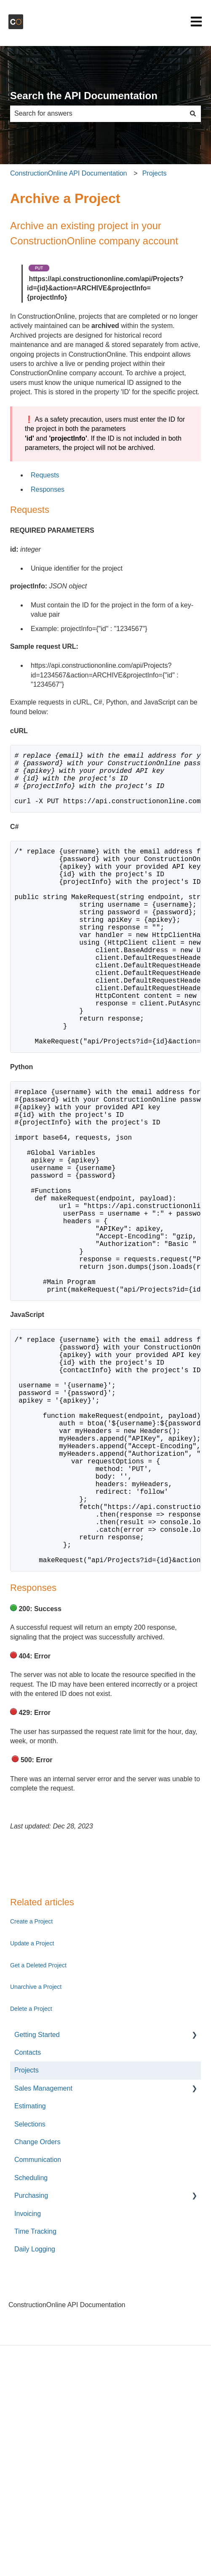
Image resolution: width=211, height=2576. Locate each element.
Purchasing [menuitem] (31, 2347)
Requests (45, 475)
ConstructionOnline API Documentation (68, 173)
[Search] (193, 114)
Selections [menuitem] (29, 2276)
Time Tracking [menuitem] (35, 2383)
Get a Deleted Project (38, 2117)
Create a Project (31, 2073)
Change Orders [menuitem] (37, 2293)
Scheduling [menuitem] (31, 2329)
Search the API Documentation (84, 95)
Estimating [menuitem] (30, 2258)
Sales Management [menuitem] (43, 2240)
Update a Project (32, 2095)
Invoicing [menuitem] (27, 2365)
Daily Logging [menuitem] (34, 2401)
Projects (154, 173)
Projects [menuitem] (26, 2222)
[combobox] (97, 114)
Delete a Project (31, 2160)
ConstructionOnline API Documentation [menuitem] (66, 2456)
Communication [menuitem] (37, 2311)
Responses (47, 489)
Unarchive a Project (35, 2138)
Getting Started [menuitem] (37, 2186)
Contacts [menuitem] (27, 2204)
